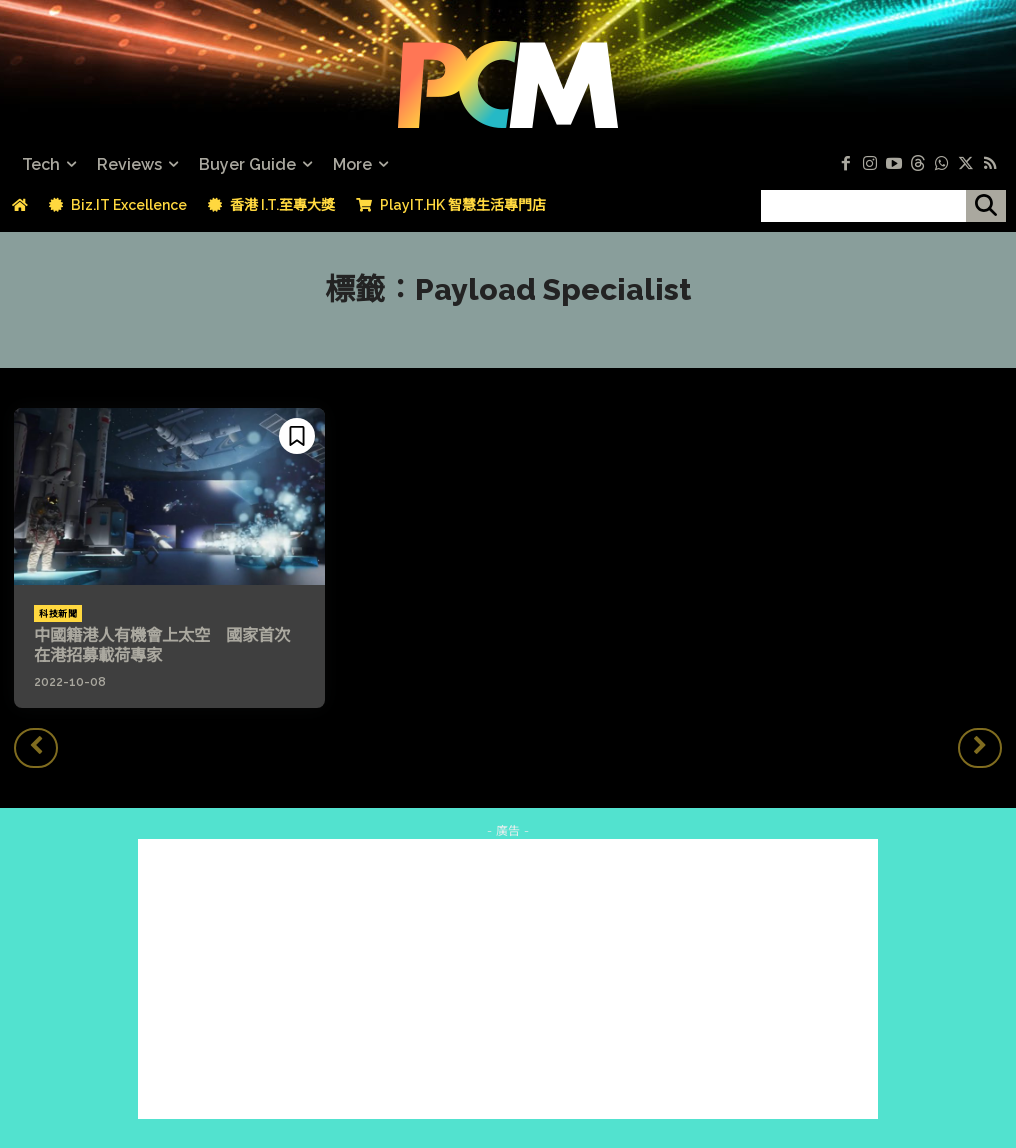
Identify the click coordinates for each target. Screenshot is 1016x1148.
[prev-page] (36, 747)
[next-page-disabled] (980, 747)
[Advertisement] (508, 978)
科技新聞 (58, 614)
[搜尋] (986, 206)
